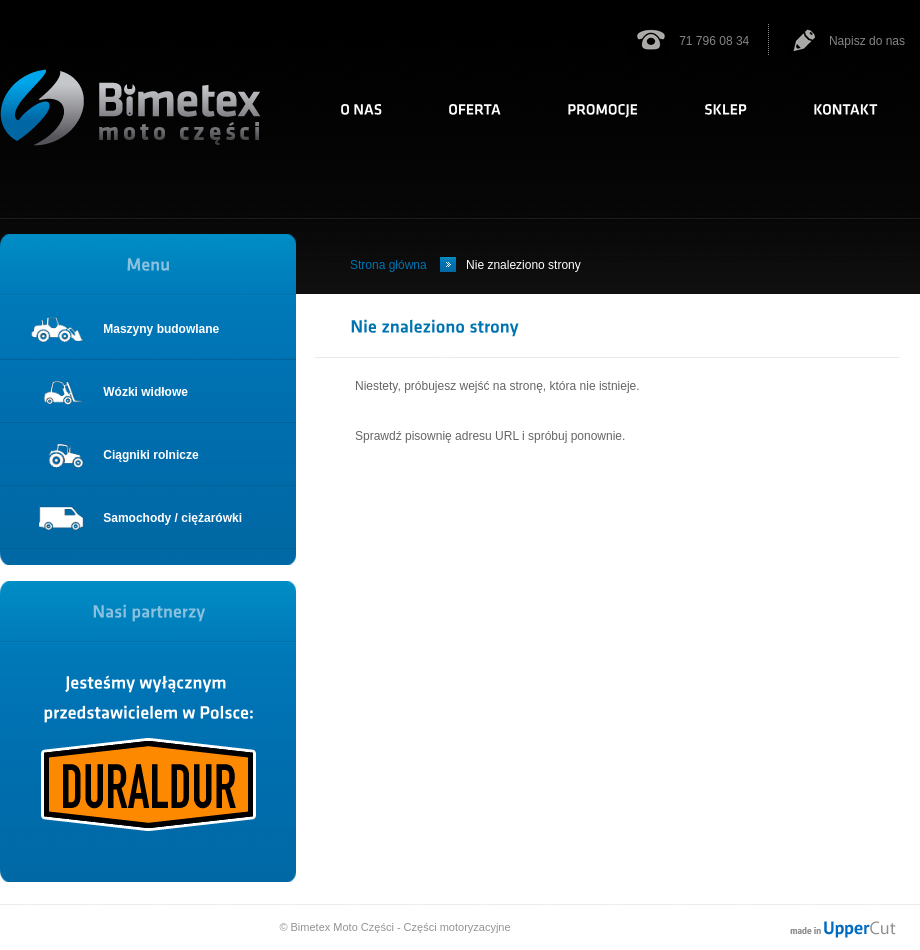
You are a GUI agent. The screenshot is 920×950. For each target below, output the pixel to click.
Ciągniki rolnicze (114, 455)
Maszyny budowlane (124, 329)
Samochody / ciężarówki (136, 518)
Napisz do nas (846, 41)
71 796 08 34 (688, 41)
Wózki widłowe (109, 392)
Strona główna (388, 265)
